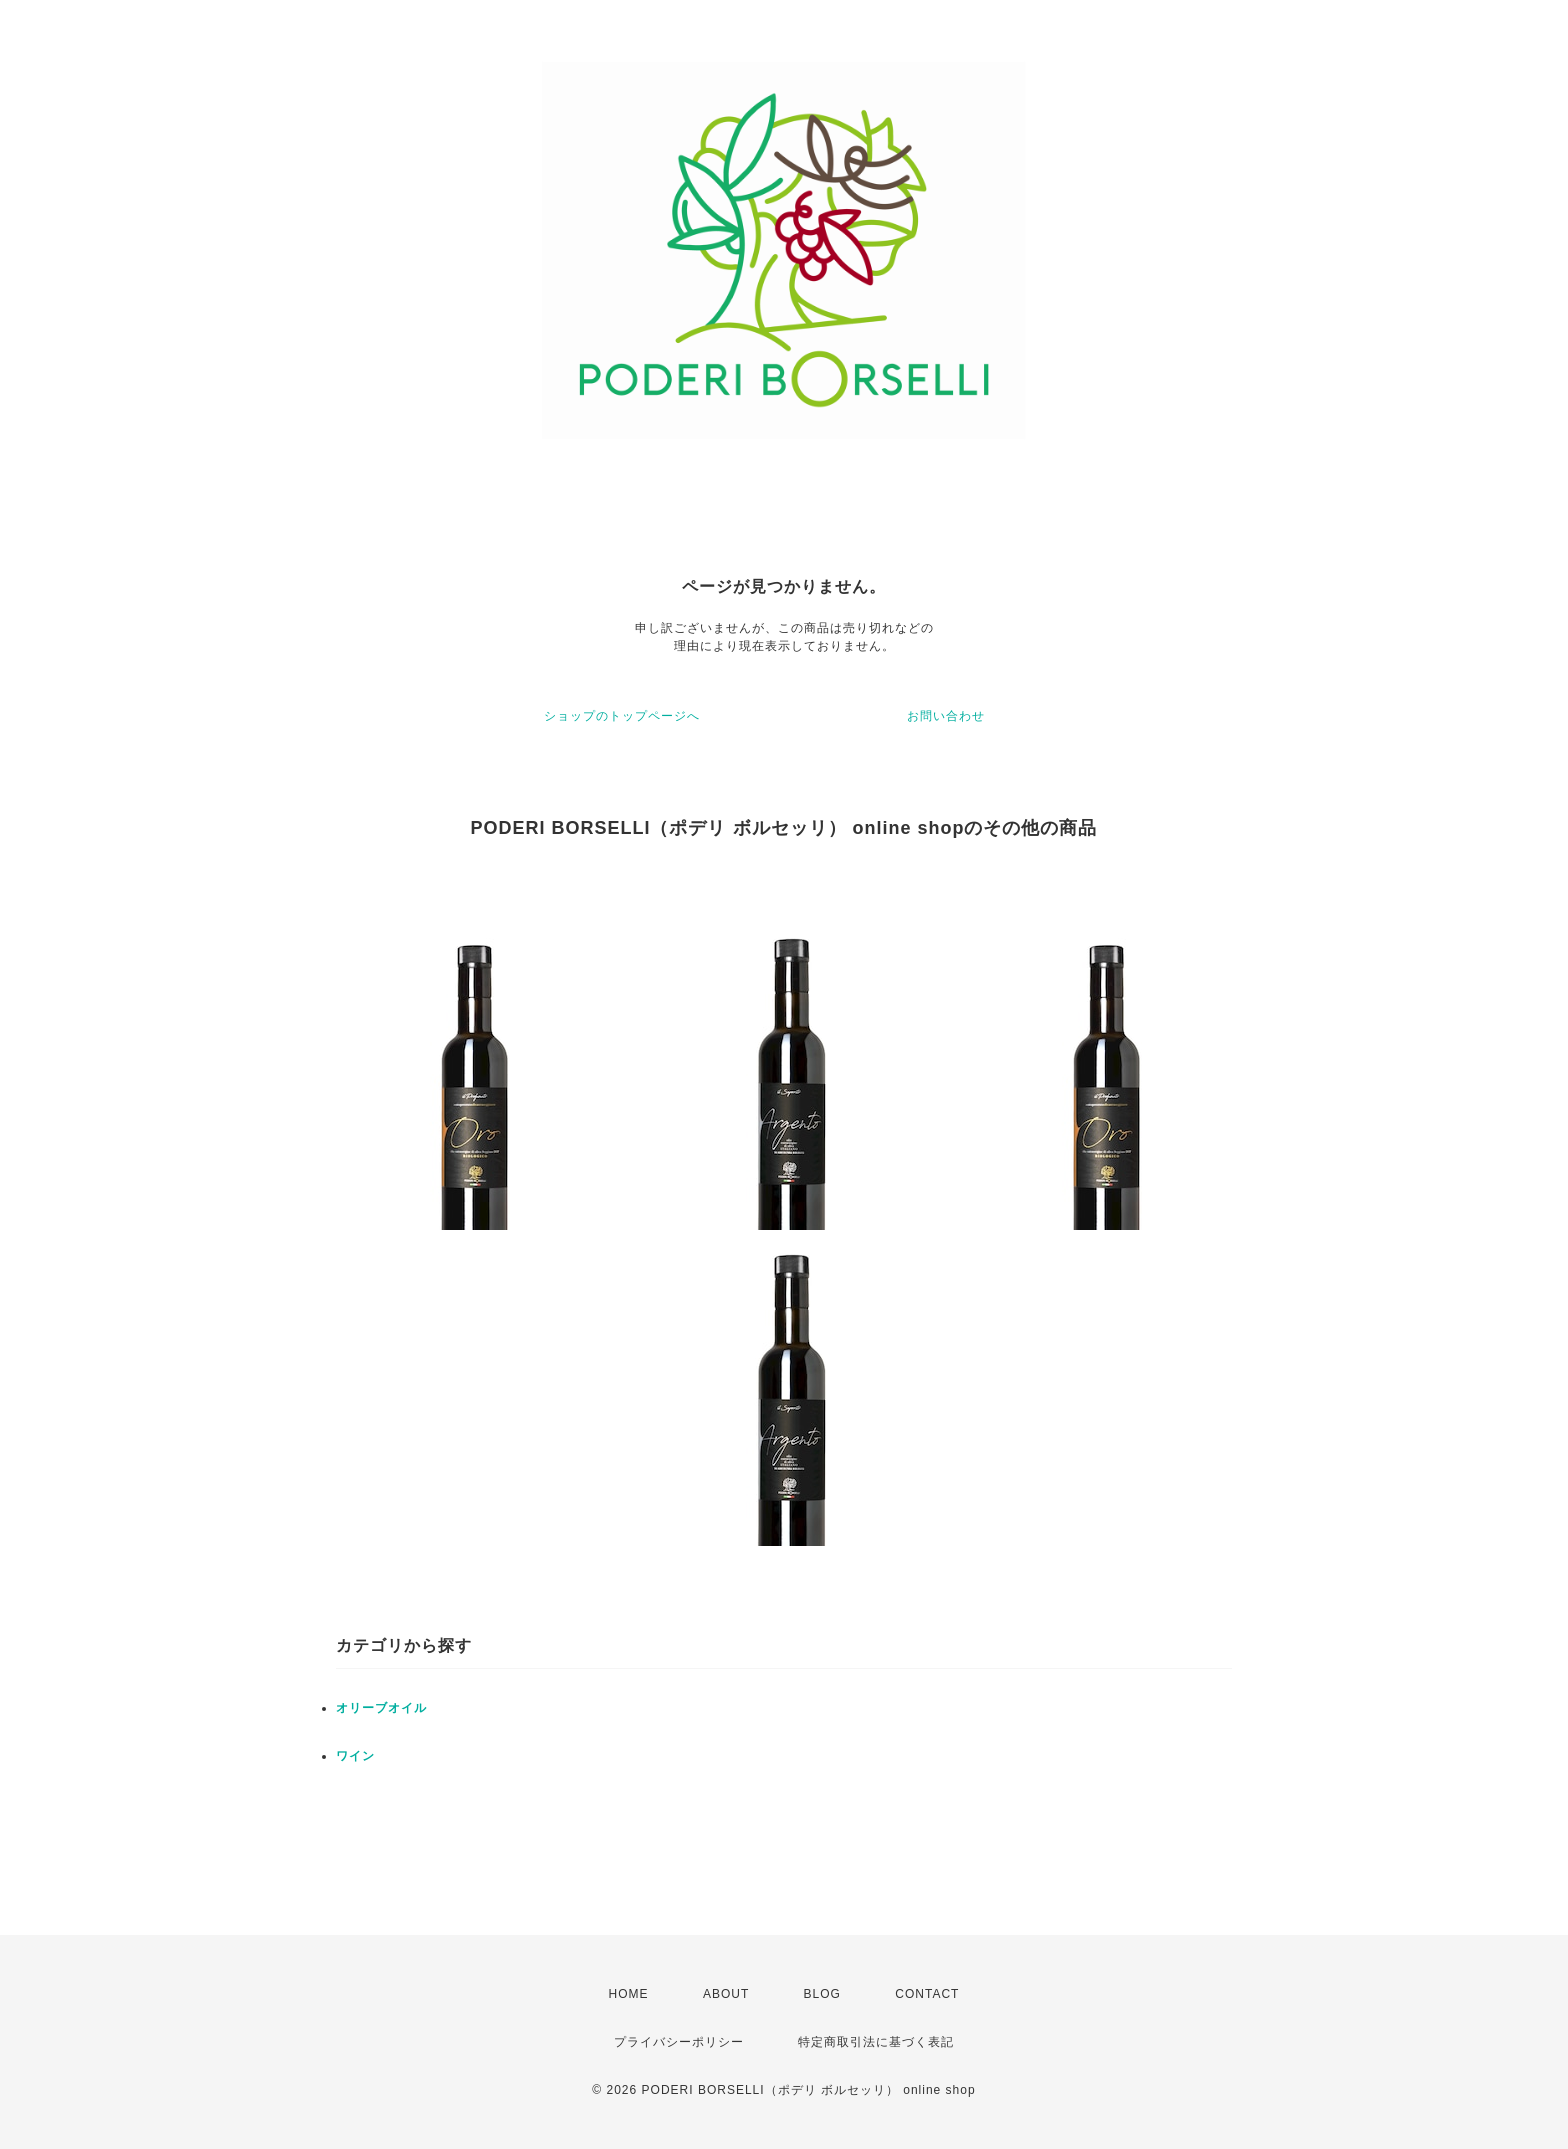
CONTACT (927, 1994)
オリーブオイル (381, 1708)
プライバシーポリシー (679, 2042)
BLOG (822, 1994)
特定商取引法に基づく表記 (876, 2042)
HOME (629, 1994)
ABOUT (726, 1994)
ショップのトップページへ (622, 716)
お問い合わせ (946, 716)
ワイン (355, 1756)
